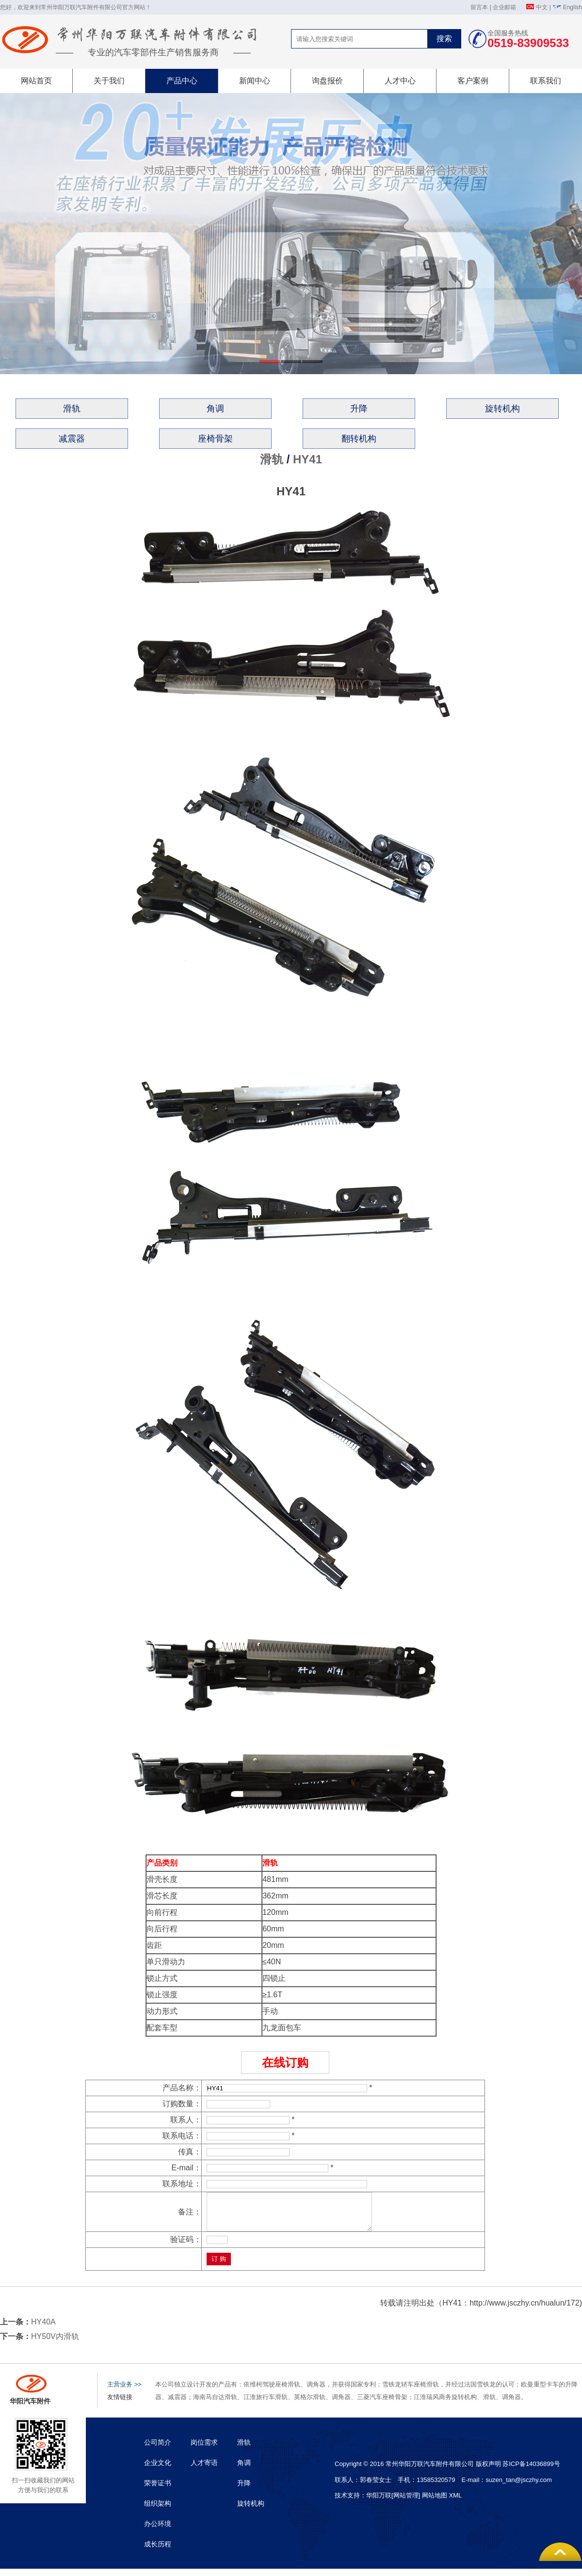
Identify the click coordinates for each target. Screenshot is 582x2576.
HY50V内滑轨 (55, 2343)
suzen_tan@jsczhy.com (518, 2487)
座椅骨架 (215, 438)
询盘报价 (327, 81)
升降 (359, 408)
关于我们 (109, 81)
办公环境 (157, 2531)
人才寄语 (204, 2470)
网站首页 (36, 81)
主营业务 (124, 2392)
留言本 (479, 7)
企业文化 (157, 2470)
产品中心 (181, 81)
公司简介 (157, 2449)
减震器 (72, 438)
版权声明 (488, 2471)
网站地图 (434, 2502)
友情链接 (119, 2404)
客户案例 (472, 81)
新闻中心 (254, 81)
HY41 (307, 459)
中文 (542, 7)
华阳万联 (378, 2502)
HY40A (43, 2329)
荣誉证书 (157, 2490)
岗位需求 (204, 2449)
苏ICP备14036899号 (531, 2471)
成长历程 (157, 2551)
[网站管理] (406, 2502)
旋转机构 (502, 408)
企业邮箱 (504, 7)
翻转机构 (358, 438)
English (572, 7)
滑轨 (72, 408)
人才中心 (400, 81)
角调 (215, 408)
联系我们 (545, 81)
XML (455, 2502)
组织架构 (157, 2510)
